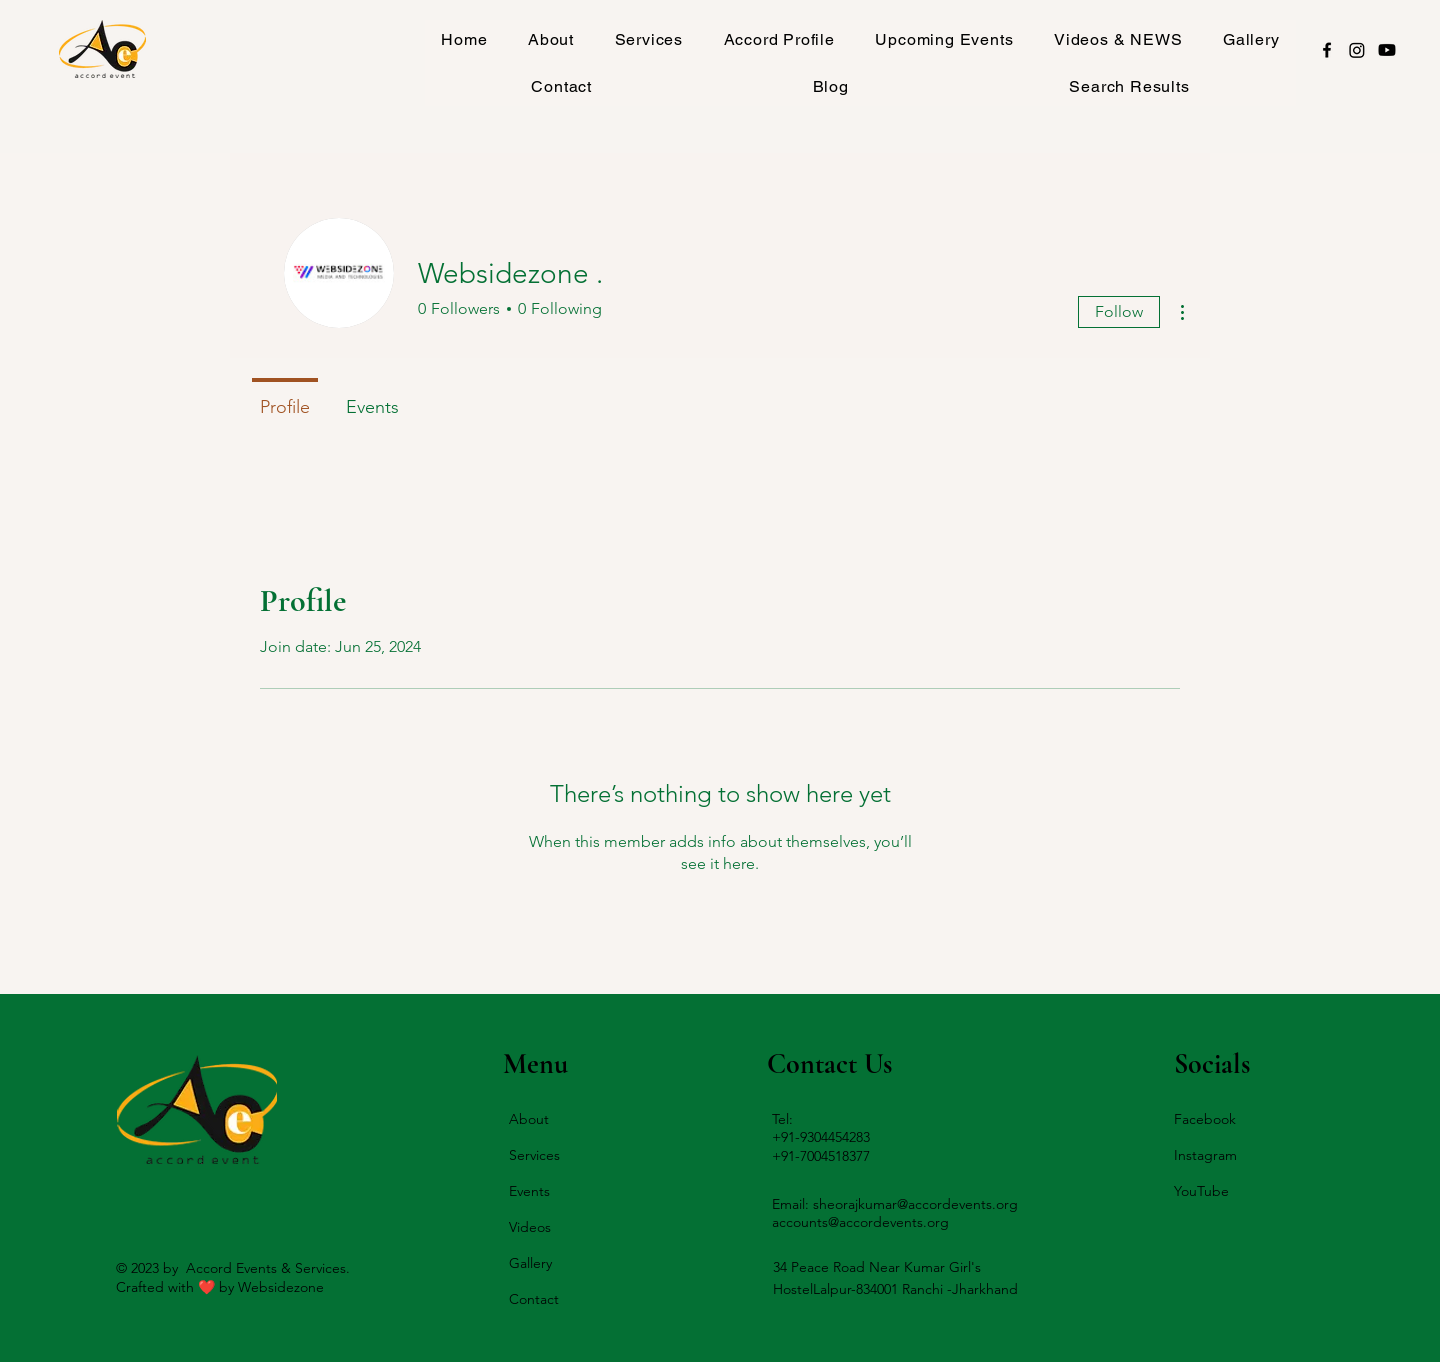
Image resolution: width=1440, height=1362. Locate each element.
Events (529, 1191)
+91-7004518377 (821, 1156)
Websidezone (281, 1287)
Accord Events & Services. (268, 1268)
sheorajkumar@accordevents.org (915, 1204)
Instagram (1205, 1155)
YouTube (1201, 1191)
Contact (534, 1299)
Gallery (530, 1263)
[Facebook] (1327, 50)
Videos (530, 1227)
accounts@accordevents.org (860, 1222)
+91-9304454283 (821, 1137)
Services (534, 1155)
